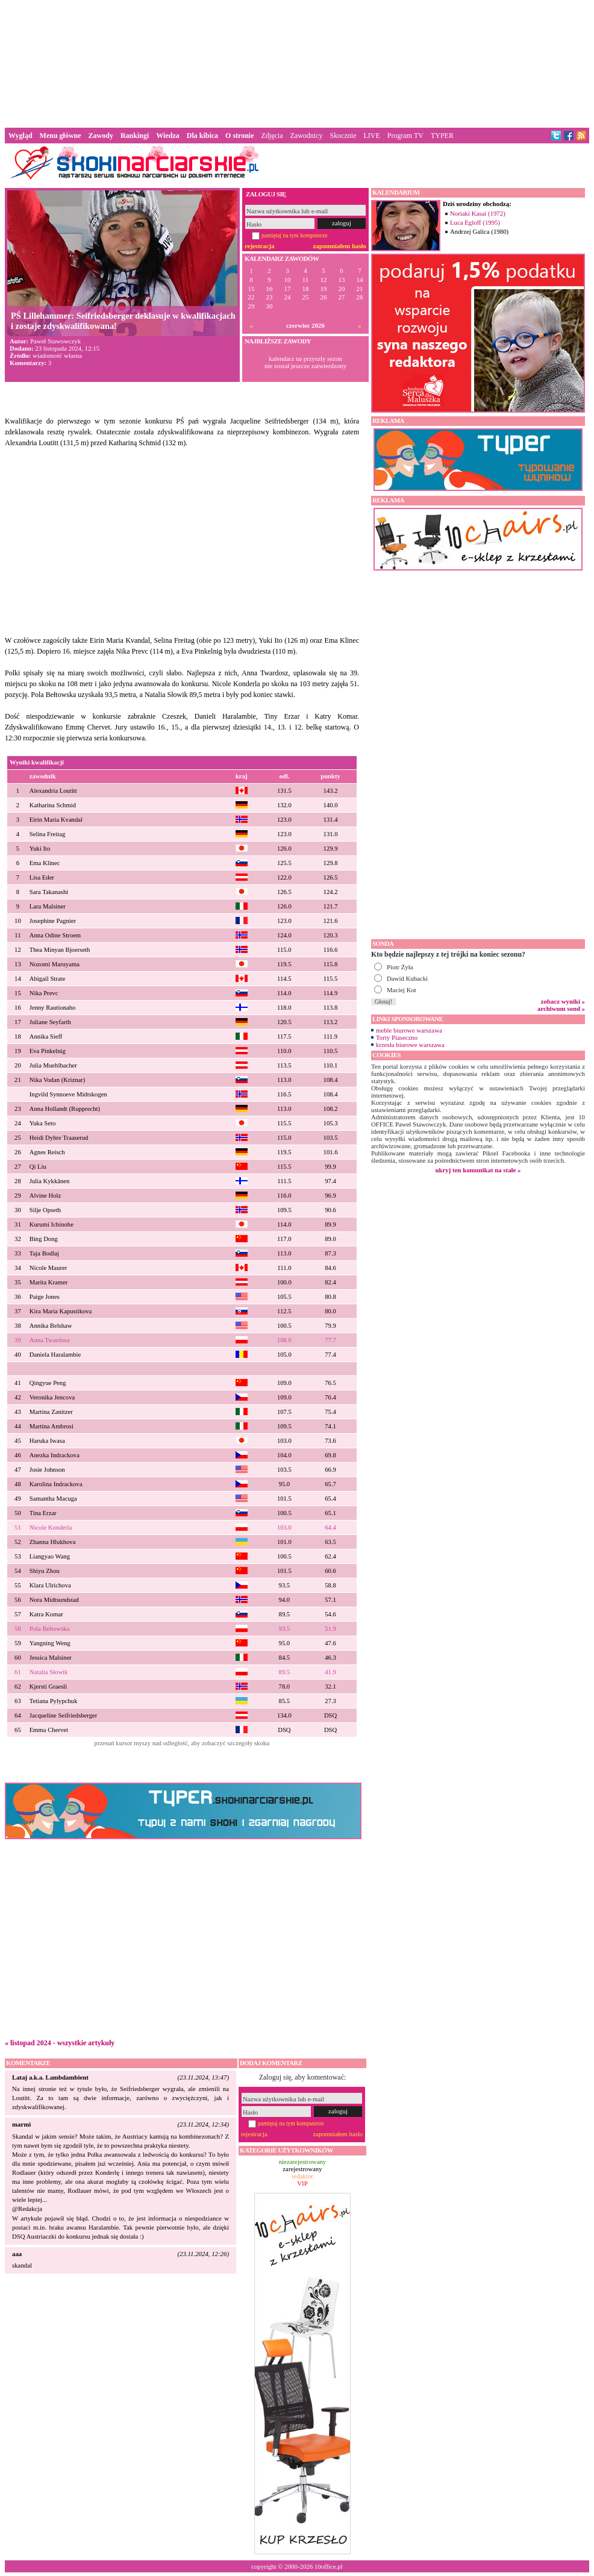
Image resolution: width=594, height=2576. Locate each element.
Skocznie (343, 135)
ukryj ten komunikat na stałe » (478, 1170)
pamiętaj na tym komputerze (294, 235)
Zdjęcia (272, 135)
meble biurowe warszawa (409, 1030)
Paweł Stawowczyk (55, 341)
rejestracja (260, 245)
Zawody (101, 135)
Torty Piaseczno (396, 1037)
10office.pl (328, 2566)
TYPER (442, 135)
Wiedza (167, 135)
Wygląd (20, 135)
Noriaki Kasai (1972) (477, 213)
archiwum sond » (561, 1008)
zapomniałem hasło (339, 245)
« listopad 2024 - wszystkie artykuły (59, 2043)
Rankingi (134, 135)
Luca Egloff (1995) (475, 222)
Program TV (405, 135)
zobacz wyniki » (563, 1001)
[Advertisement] (297, 62)
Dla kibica (202, 135)
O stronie (239, 135)
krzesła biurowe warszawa (410, 1044)
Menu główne (60, 135)
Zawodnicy (306, 135)
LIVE (371, 135)
